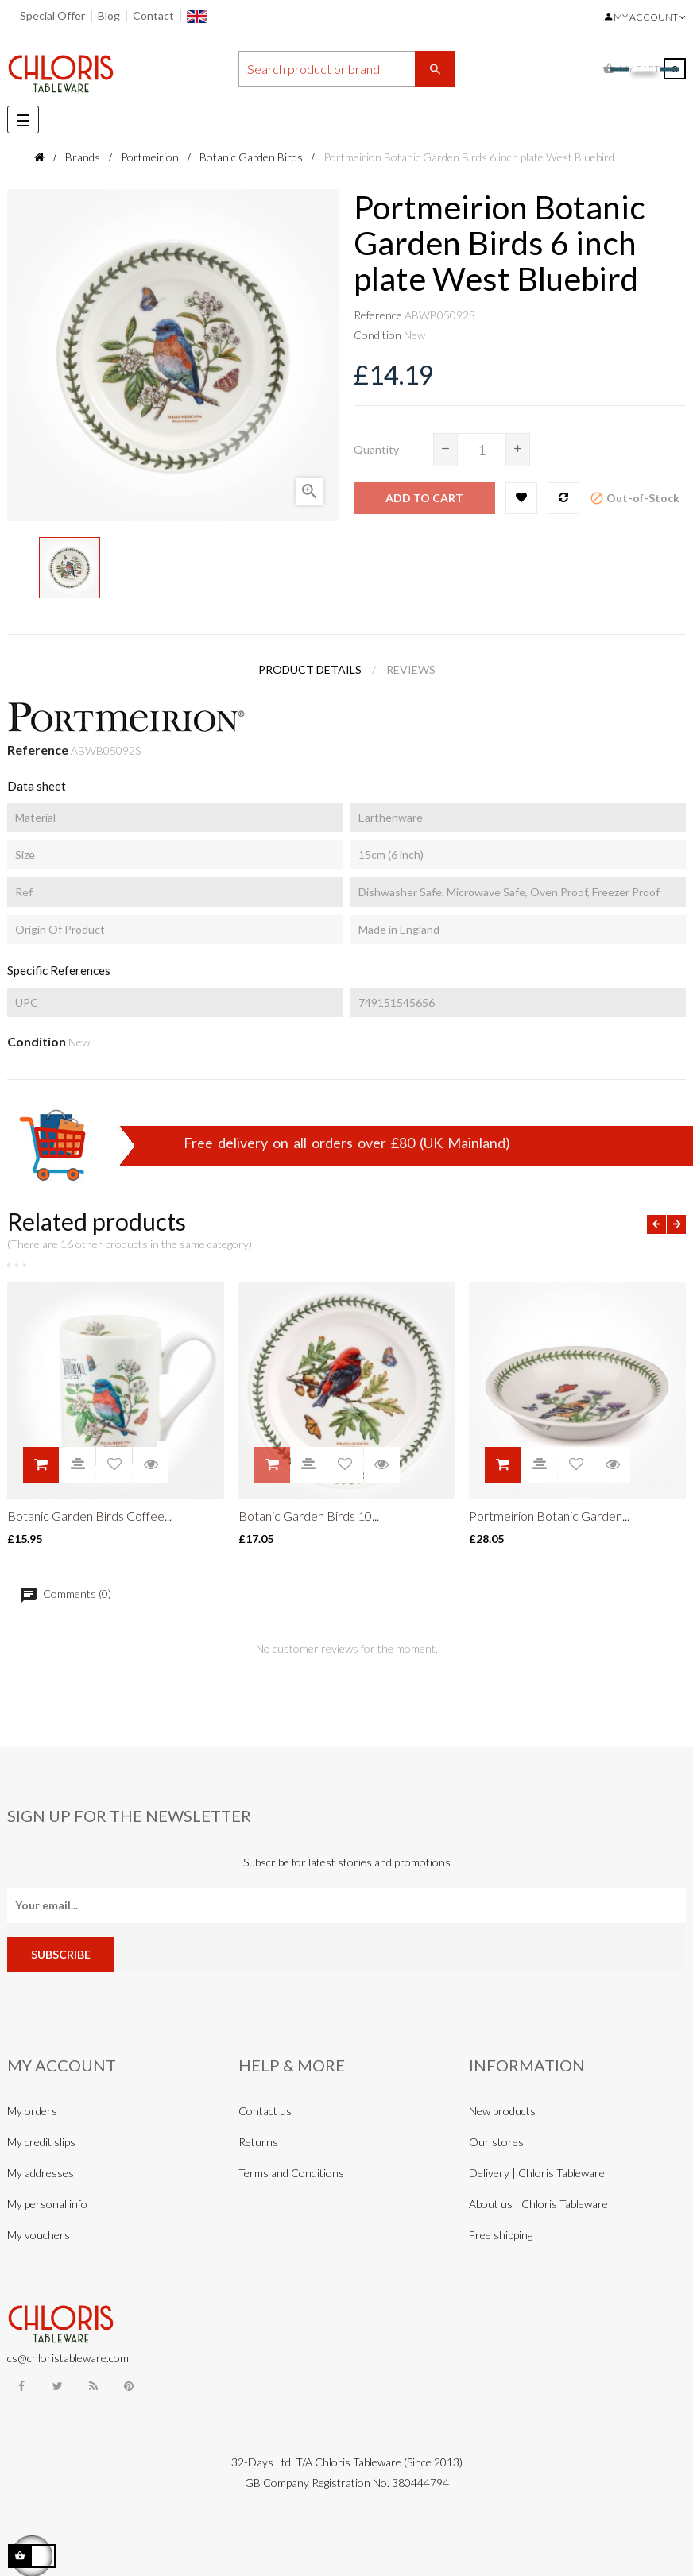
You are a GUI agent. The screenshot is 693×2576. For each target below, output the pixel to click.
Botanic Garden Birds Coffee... (89, 1515)
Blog (109, 15)
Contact (153, 15)
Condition (377, 335)
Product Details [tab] (310, 669)
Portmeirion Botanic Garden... (549, 1515)
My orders (32, 2111)
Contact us (265, 2111)
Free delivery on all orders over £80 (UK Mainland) (347, 1142)
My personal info (47, 2203)
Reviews (411, 669)
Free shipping (500, 2234)
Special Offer (52, 15)
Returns (258, 2142)
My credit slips (41, 2142)
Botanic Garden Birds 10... (308, 1515)
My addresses (40, 2173)
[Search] (346, 69)
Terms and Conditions (291, 2173)
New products (502, 2111)
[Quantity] (481, 450)
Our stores (496, 2142)
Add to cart (424, 498)
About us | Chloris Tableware (538, 2203)
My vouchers (38, 2234)
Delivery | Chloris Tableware (537, 2173)
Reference (378, 315)
